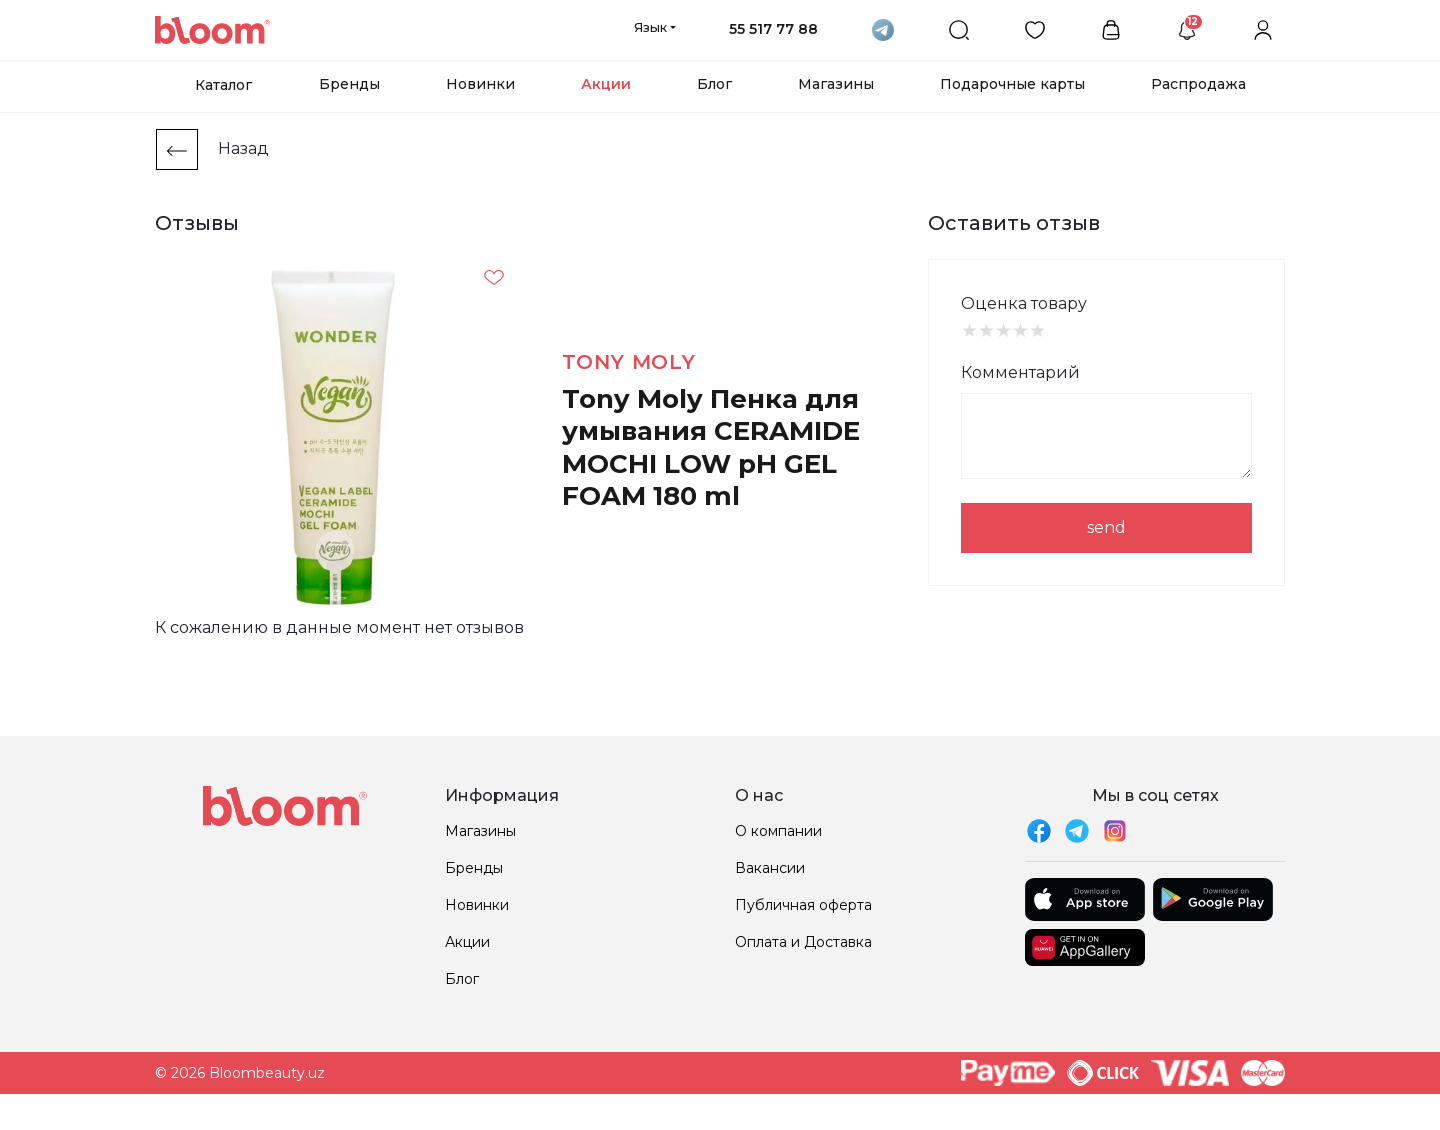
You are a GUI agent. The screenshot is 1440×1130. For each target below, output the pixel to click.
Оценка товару (1024, 303)
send (1106, 527)
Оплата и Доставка (803, 942)
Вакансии (770, 868)
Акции (606, 84)
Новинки (480, 84)
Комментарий (1020, 372)
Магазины (836, 84)
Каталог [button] (223, 85)
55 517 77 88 (773, 29)
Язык (650, 27)
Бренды (349, 84)
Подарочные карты (1012, 84)
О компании (778, 831)
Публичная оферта (803, 905)
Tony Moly (629, 362)
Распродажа (1198, 84)
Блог (714, 84)
